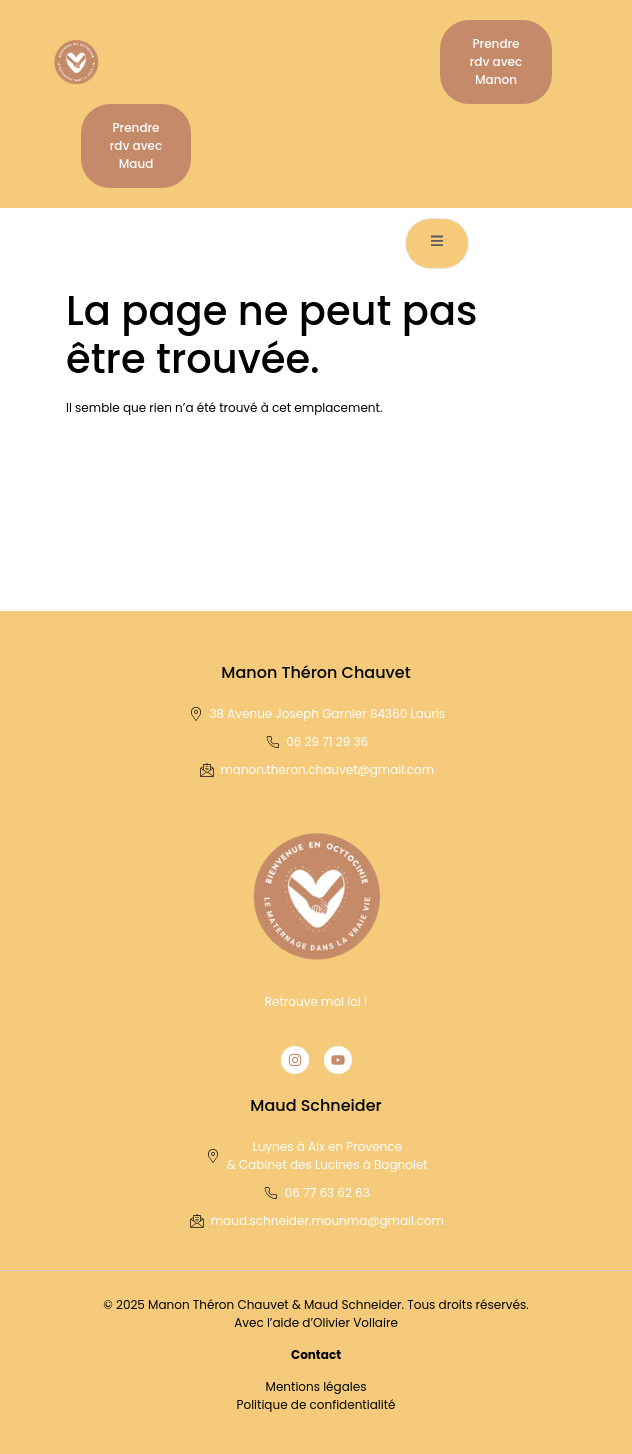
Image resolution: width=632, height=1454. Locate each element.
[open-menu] (437, 243)
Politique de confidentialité (316, 1404)
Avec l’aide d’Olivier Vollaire (316, 1322)
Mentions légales (316, 1386)
